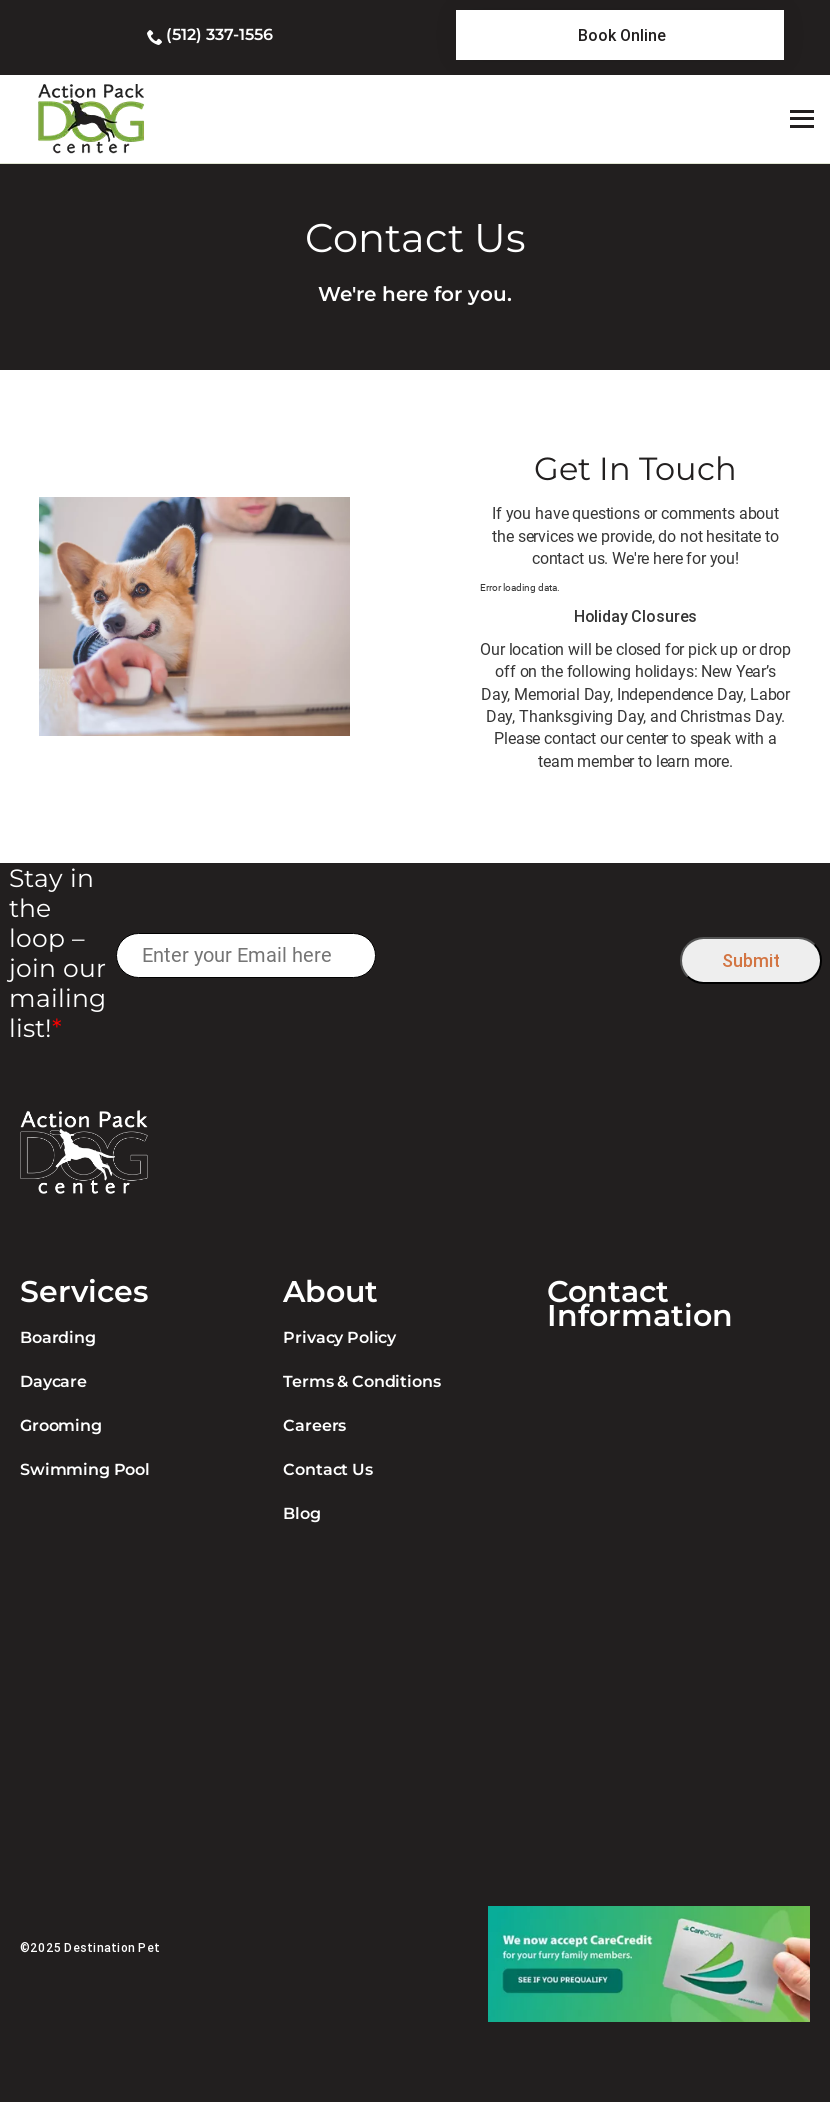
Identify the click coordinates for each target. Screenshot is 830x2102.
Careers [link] (314, 1425)
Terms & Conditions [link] (361, 1381)
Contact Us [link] (327, 1469)
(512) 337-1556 (219, 34)
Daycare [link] (53, 1381)
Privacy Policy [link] (339, 1337)
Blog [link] (301, 1513)
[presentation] (527, 955)
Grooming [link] (61, 1425)
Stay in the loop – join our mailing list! (57, 953)
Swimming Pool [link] (85, 1469)
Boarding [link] (58, 1337)
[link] (620, 35)
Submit (751, 960)
